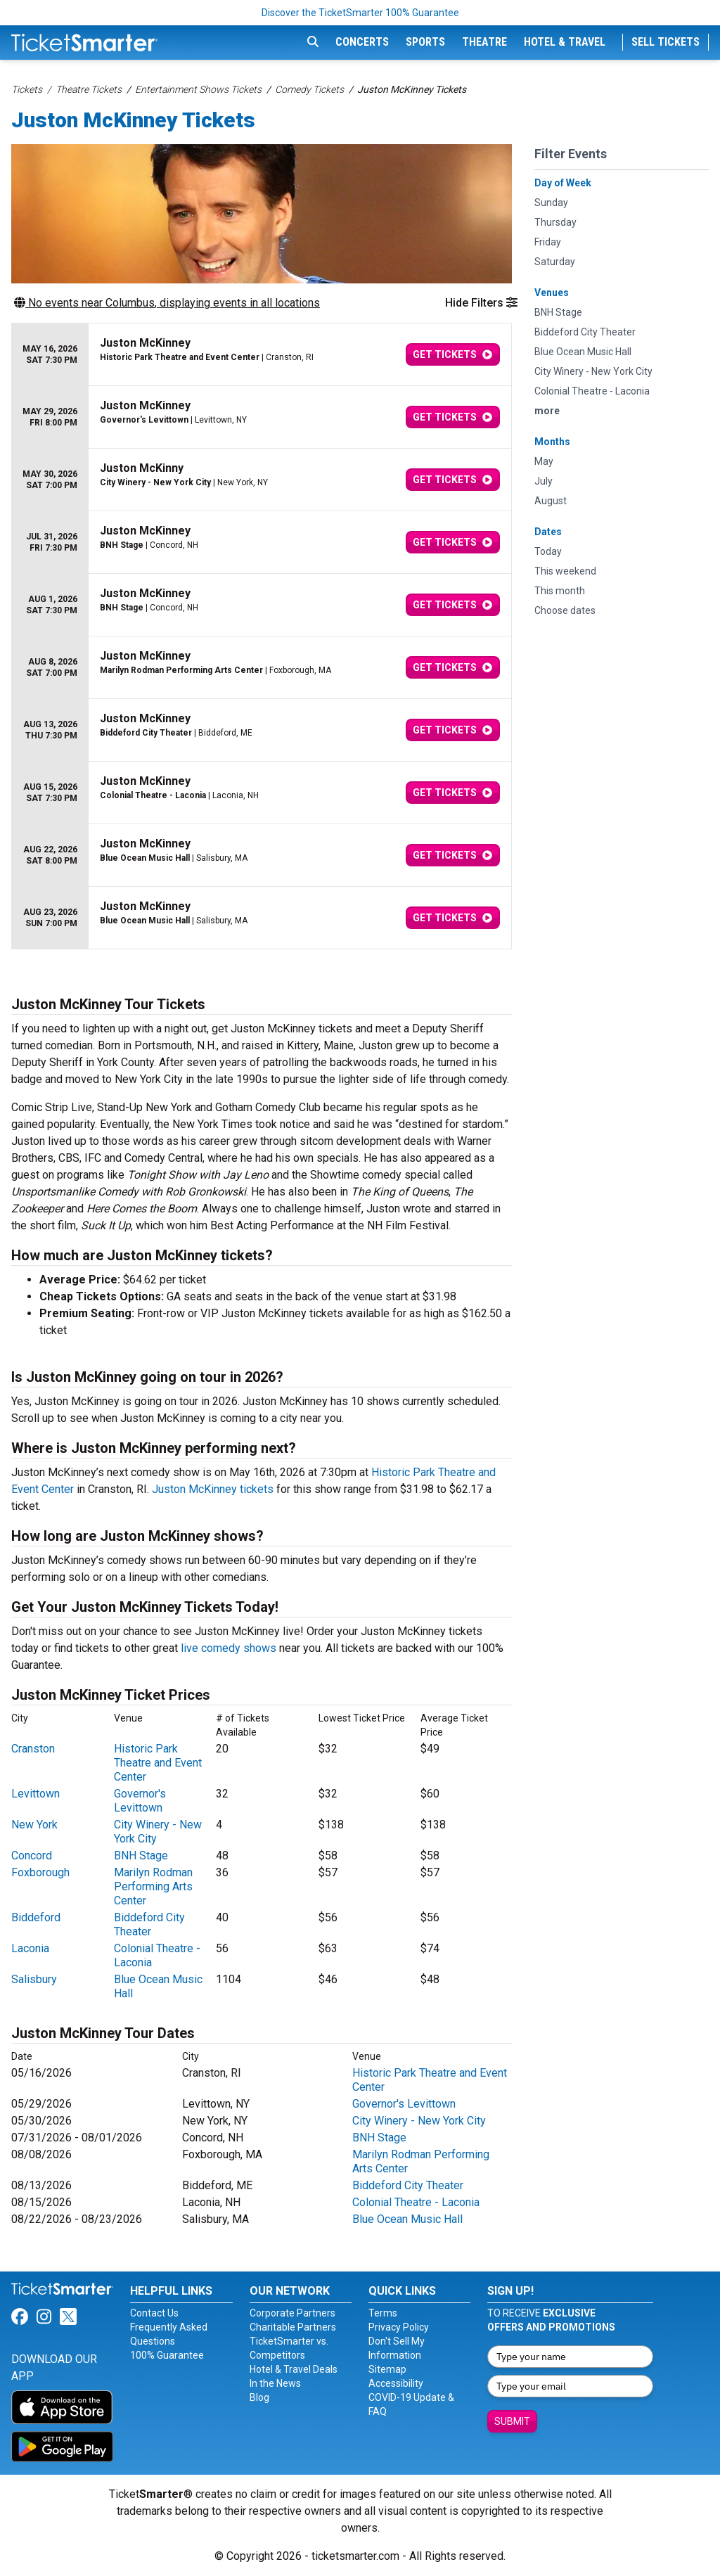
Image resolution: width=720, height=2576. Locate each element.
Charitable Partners (293, 2327)
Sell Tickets (665, 42)
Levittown (35, 1793)
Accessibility (395, 2383)
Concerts (362, 42)
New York (34, 1824)
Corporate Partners (292, 2313)
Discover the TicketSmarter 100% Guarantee (360, 12)
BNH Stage (141, 1855)
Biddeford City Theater (149, 1924)
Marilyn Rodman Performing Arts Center (153, 1886)
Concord (31, 1855)
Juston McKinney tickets (213, 1489)
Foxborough (40, 1872)
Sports (425, 42)
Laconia (30, 1948)
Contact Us (154, 2313)
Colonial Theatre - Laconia (416, 2202)
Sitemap (387, 2369)
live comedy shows (228, 1648)
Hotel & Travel (564, 42)
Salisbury (34, 1979)
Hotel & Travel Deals (294, 2369)
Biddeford (35, 1917)
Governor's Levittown (140, 1800)
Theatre (484, 42)
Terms (382, 2313)
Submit (512, 2421)
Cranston (33, 1748)
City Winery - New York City (419, 2120)
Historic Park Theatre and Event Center (158, 1762)
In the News (275, 2383)
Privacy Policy (398, 2327)
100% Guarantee (167, 2355)
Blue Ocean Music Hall (407, 2219)
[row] (261, 354)
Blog (259, 2397)
